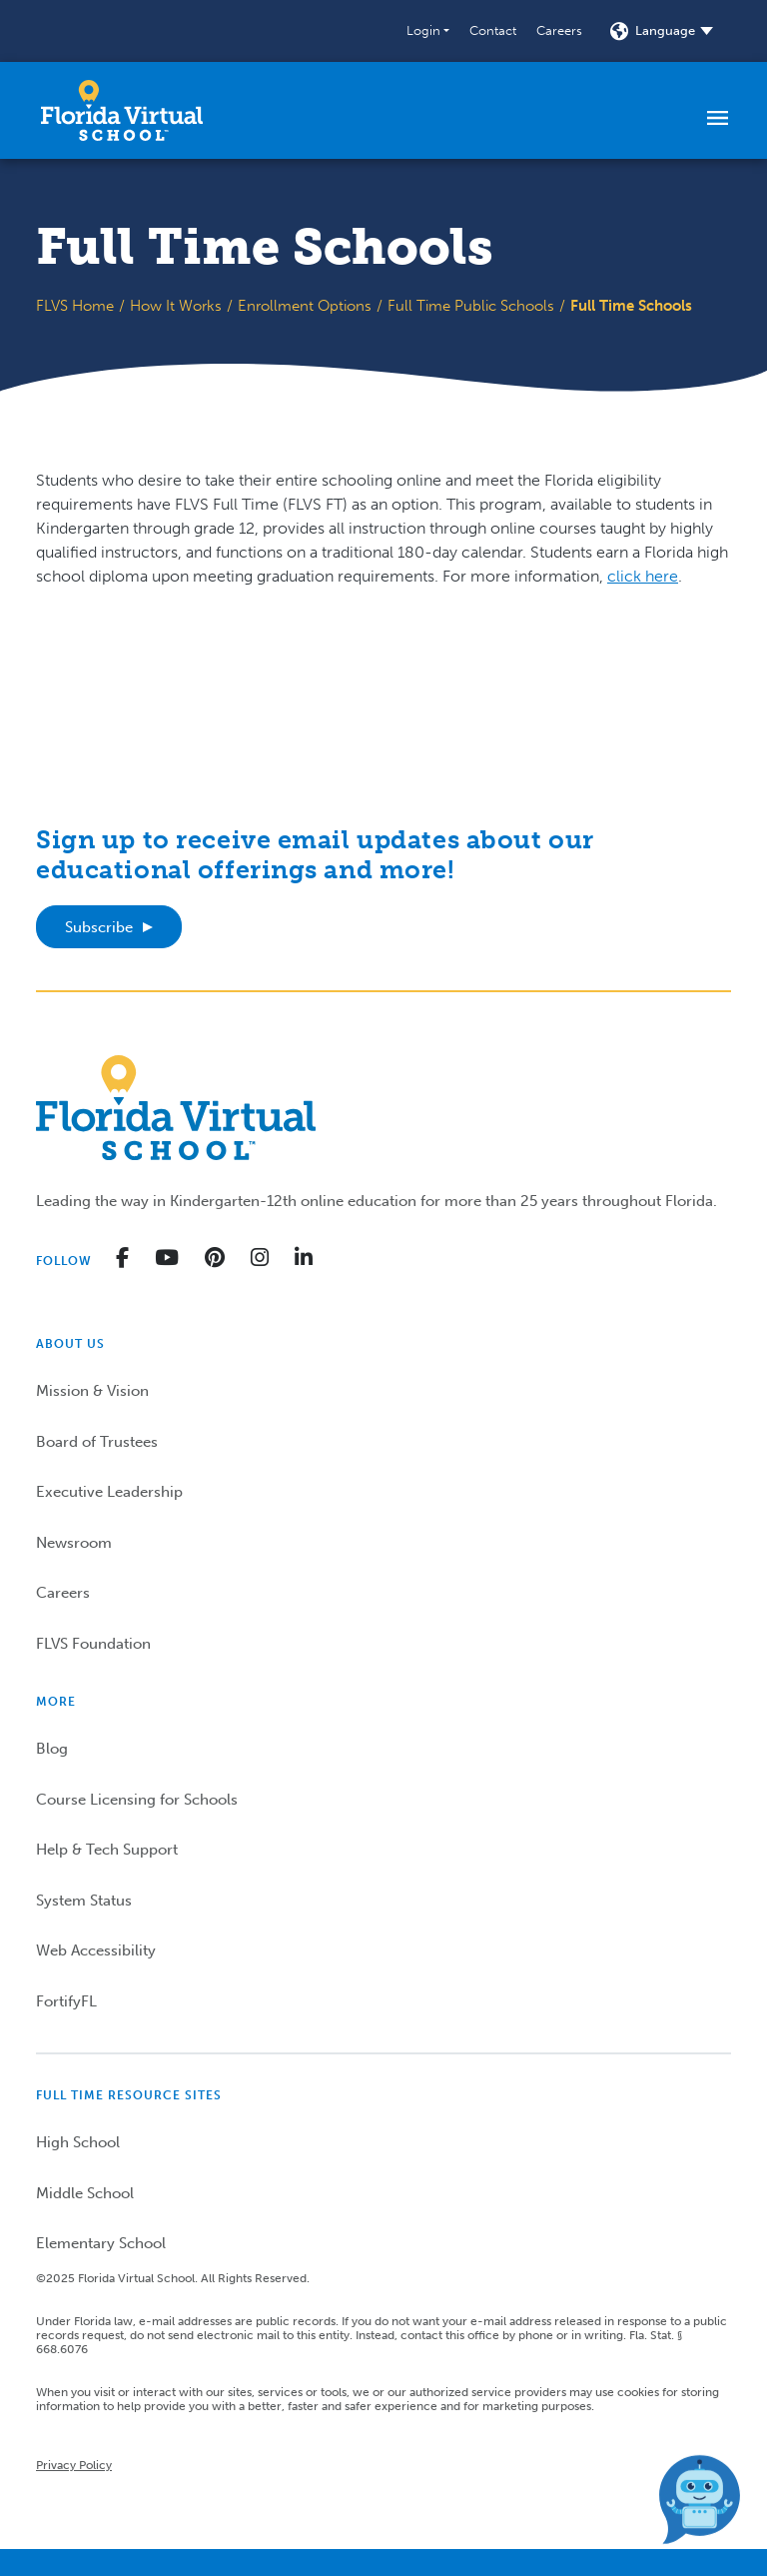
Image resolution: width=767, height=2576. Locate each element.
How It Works (176, 306)
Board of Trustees (97, 1442)
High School (78, 2142)
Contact (492, 30)
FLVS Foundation (93, 1644)
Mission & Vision (92, 1391)
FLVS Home (75, 306)
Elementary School (101, 2243)
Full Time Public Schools (470, 306)
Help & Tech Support (107, 1850)
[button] (427, 31)
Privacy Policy (74, 2465)
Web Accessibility (96, 1950)
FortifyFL (66, 2001)
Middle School (85, 2193)
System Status (84, 1901)
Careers (559, 30)
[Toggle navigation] (717, 117)
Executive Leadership (109, 1492)
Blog (52, 1749)
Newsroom (74, 1543)
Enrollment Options (305, 306)
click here (642, 576)
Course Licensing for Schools (137, 1800)
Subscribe (99, 927)
